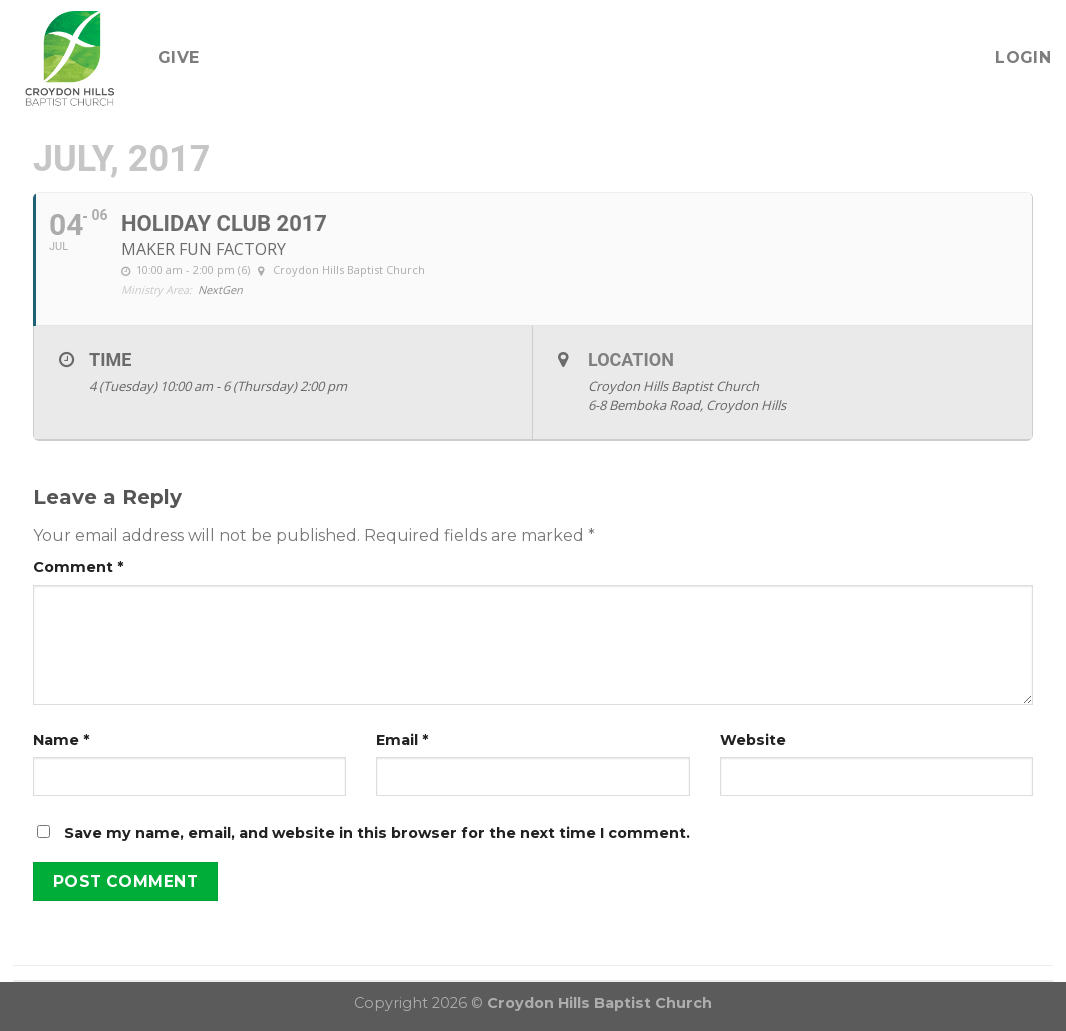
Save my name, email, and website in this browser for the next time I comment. (377, 833)
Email (402, 740)
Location (631, 359)
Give (178, 57)
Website (753, 740)
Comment (78, 567)
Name (61, 740)
